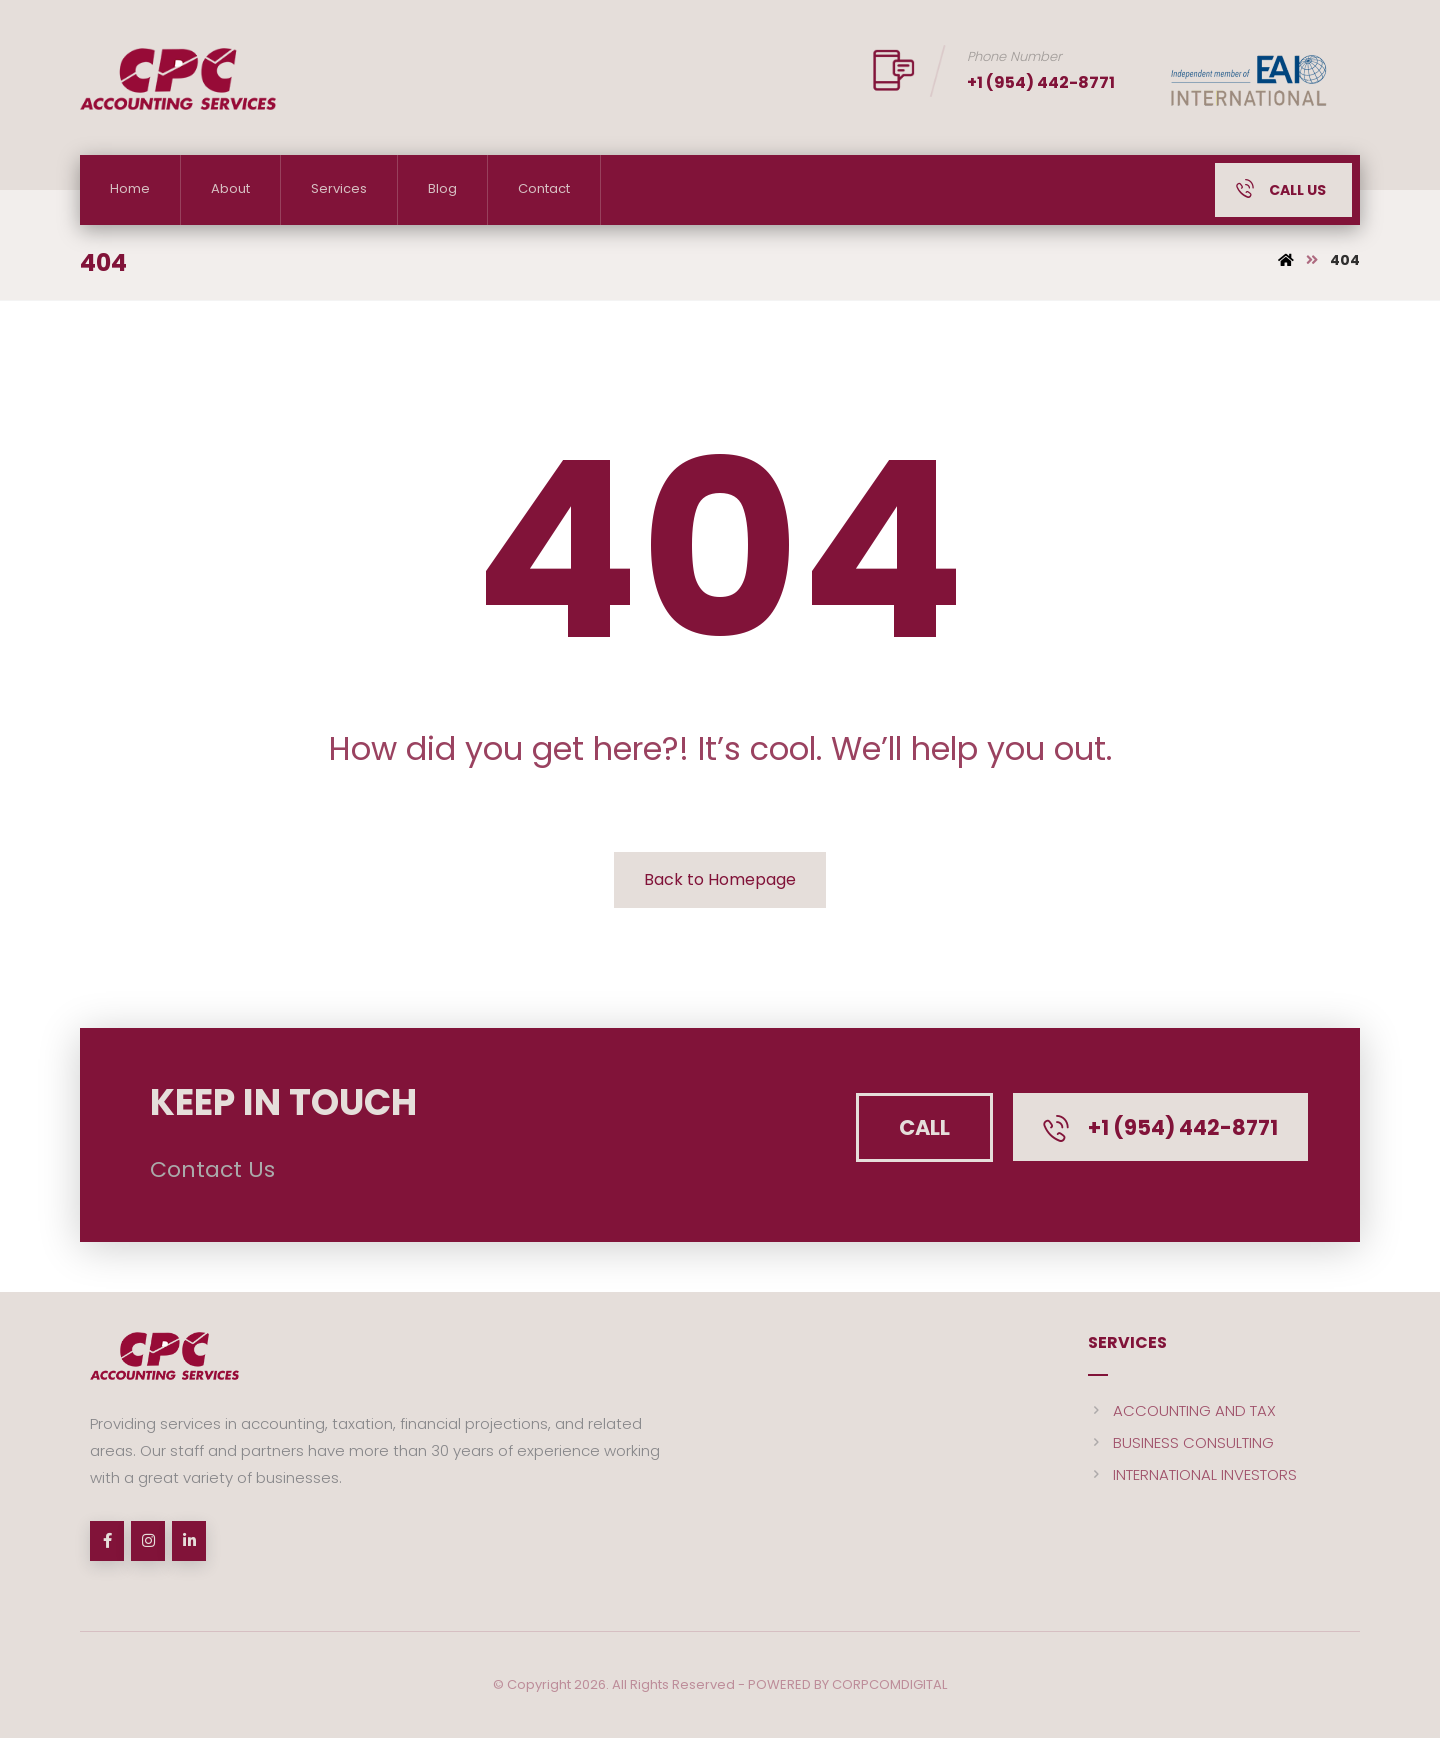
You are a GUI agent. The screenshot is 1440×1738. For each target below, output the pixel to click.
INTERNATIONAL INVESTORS (1192, 1474)
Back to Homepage (720, 879)
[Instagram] (148, 1541)
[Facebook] (107, 1541)
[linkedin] (189, 1541)
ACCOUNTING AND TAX (1182, 1410)
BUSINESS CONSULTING (1181, 1442)
